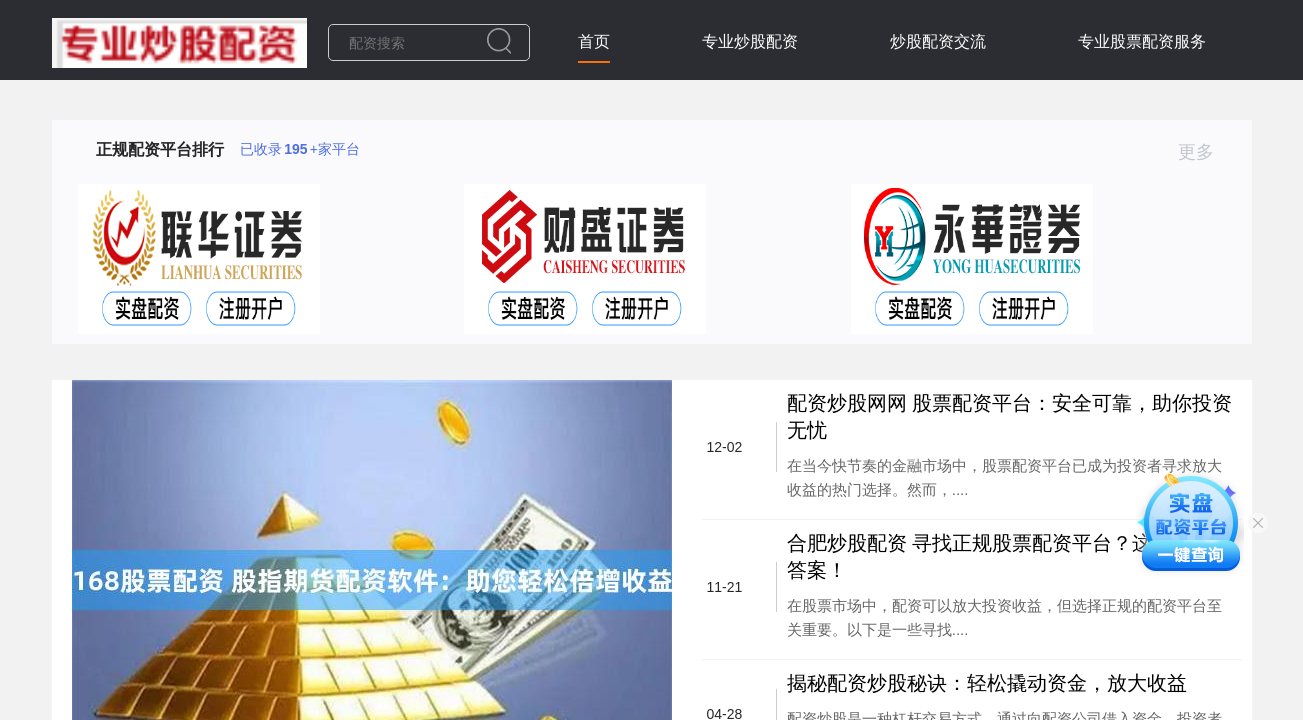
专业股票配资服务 (1142, 41)
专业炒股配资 (750, 41)
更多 (1204, 152)
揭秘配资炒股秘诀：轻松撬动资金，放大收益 (987, 683)
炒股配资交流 (938, 41)
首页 (594, 41)
